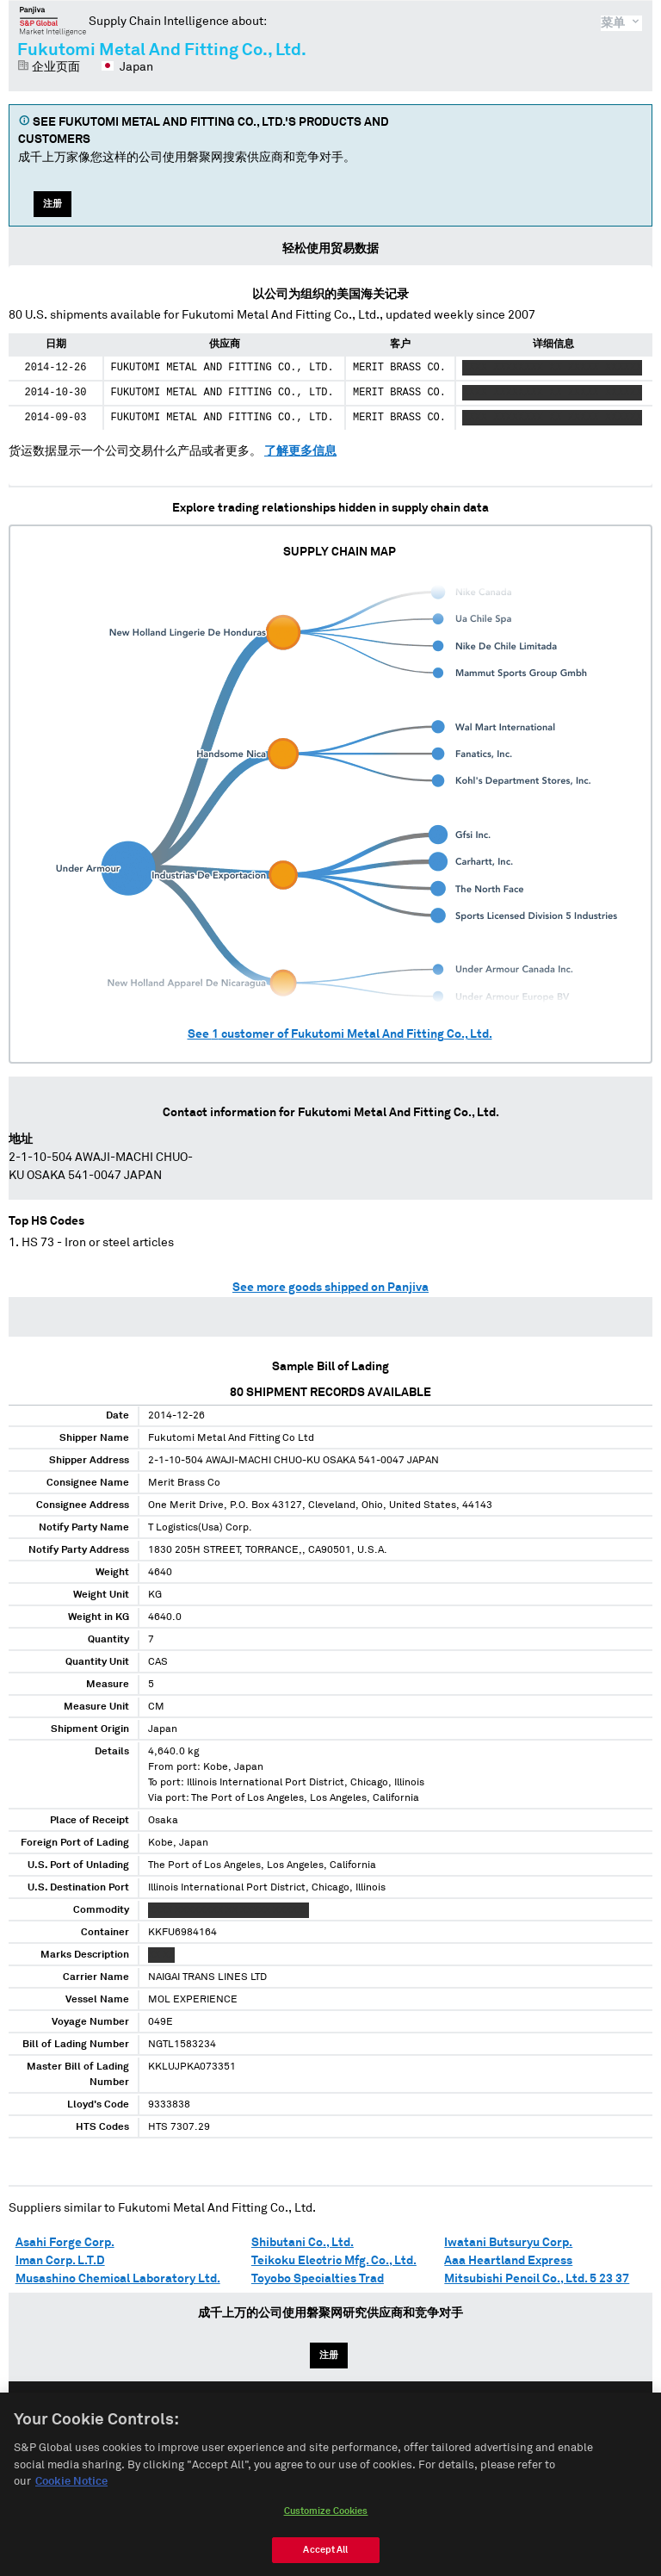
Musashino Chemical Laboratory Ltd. (117, 2279)
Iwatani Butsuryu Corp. (508, 2243)
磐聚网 (53, 20)
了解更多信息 (300, 451)
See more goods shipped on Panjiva (330, 1288)
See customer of (340, 1034)
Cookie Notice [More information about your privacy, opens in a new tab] (71, 2489)
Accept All (325, 2556)
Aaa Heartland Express (508, 2261)
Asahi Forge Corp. (64, 2243)
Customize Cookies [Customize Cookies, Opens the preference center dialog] (326, 2518)
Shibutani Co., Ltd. (302, 2243)
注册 (52, 203)
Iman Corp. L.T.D (60, 2261)
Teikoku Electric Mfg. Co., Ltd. (334, 2261)
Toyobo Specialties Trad (317, 2279)
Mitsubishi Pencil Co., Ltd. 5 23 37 (536, 2279)
